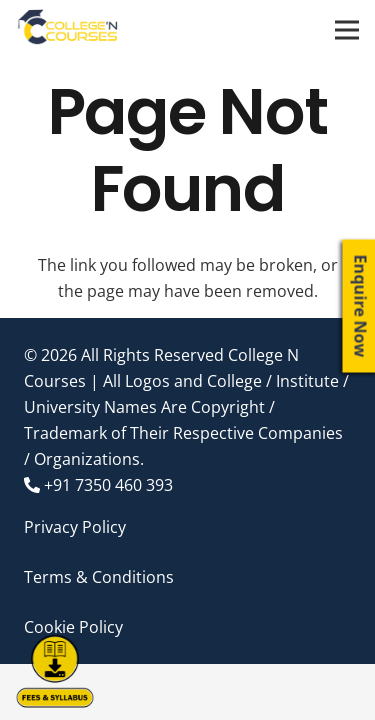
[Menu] (347, 30)
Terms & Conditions (99, 577)
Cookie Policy (73, 627)
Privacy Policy (75, 527)
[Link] (68, 30)
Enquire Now (361, 306)
